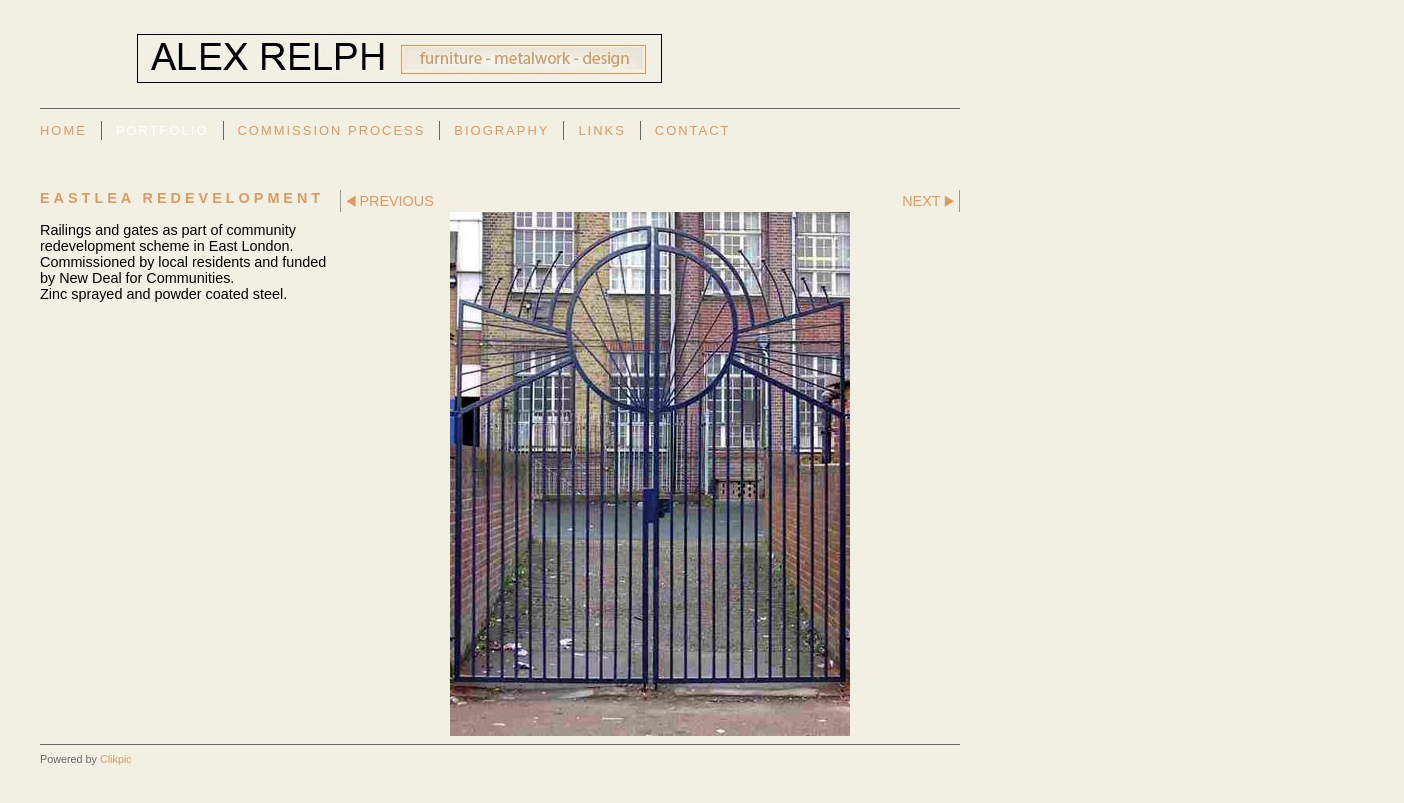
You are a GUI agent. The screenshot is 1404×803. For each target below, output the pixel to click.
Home (63, 130)
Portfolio (162, 130)
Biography (501, 130)
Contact (693, 130)
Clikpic (116, 759)
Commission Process (332, 130)
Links (601, 130)
